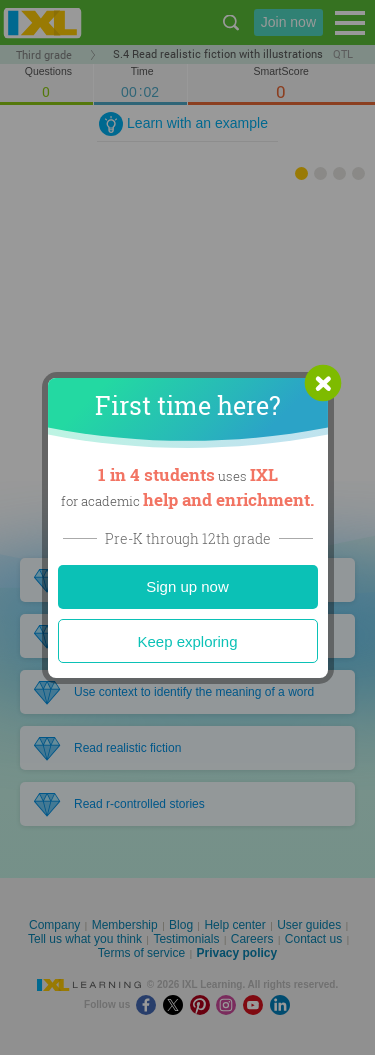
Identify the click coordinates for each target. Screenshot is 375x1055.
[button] (323, 383)
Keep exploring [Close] (187, 641)
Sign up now (187, 586)
